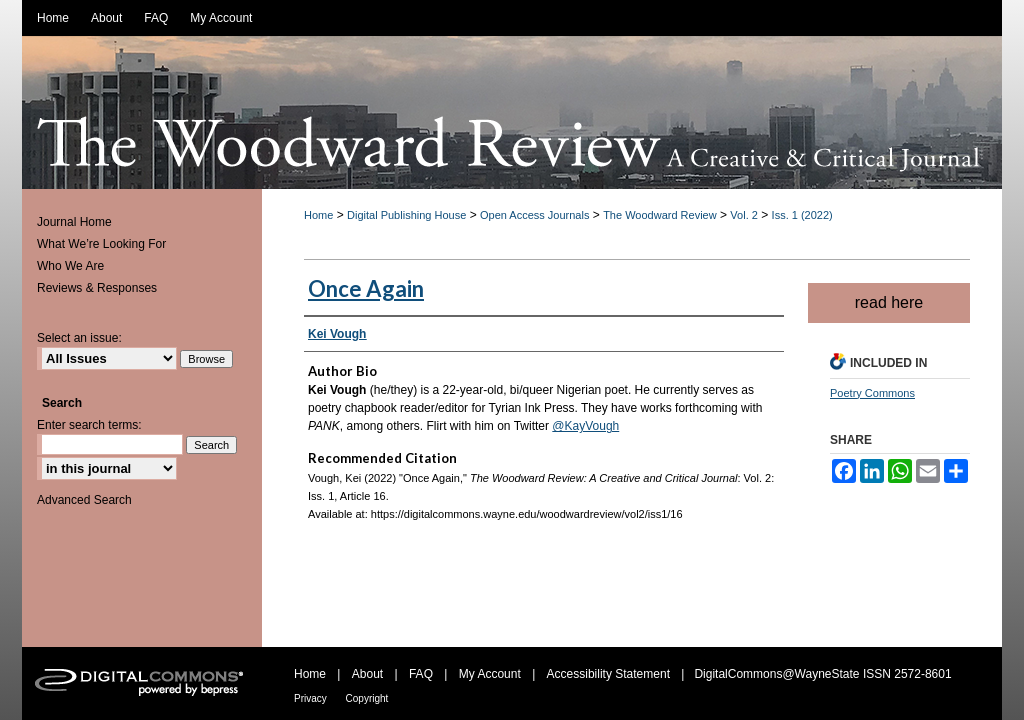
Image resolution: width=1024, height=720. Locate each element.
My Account (491, 674)
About (369, 674)
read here (889, 302)
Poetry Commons (872, 393)
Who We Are (70, 266)
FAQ (422, 674)
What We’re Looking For (101, 244)
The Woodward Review (660, 215)
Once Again (366, 288)
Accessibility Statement (610, 674)
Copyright (367, 698)
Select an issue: (79, 338)
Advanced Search (84, 500)
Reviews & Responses (97, 288)
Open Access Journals (534, 215)
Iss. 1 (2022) (802, 215)
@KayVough (585, 426)
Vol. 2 (744, 215)
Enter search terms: (89, 425)
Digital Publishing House (406, 215)
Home (318, 215)
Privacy (312, 698)
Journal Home (74, 222)
